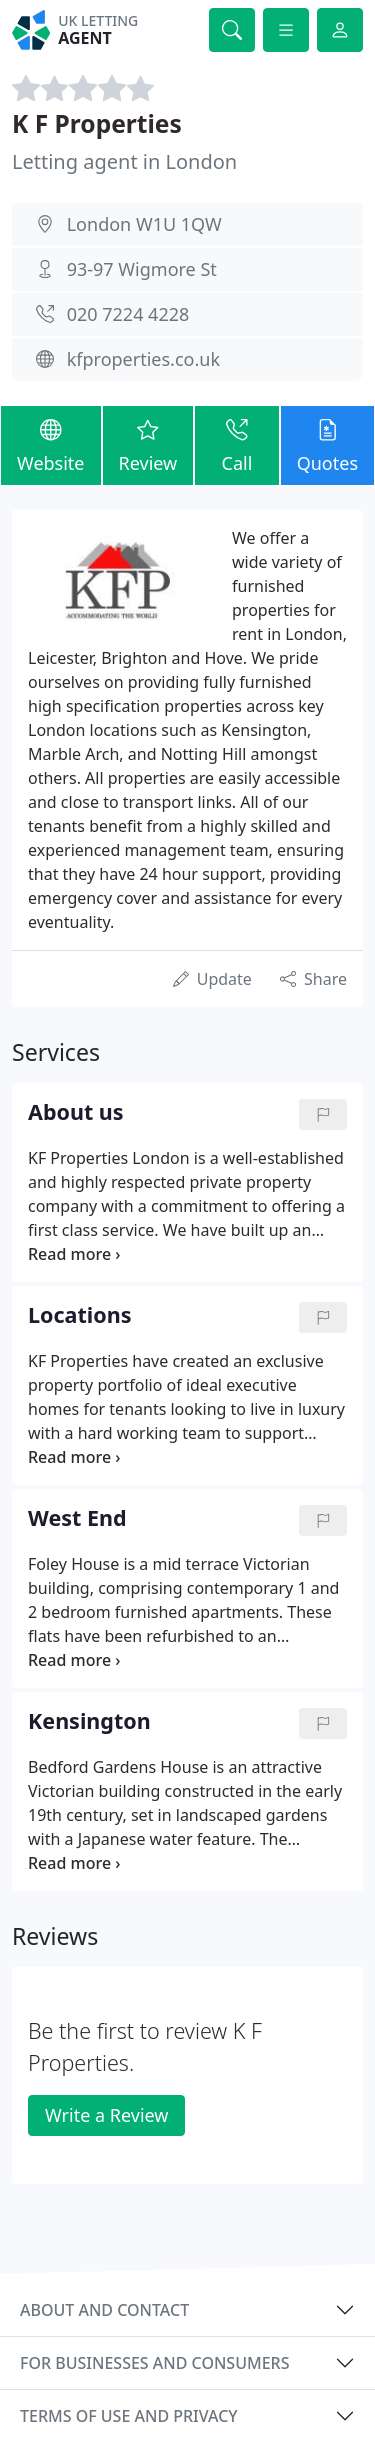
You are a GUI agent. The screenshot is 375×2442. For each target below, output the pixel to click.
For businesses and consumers (154, 2363)
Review (148, 444)
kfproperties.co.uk (143, 359)
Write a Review (106, 2115)
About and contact (104, 2310)
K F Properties (97, 123)
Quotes (327, 444)
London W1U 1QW (144, 224)
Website (51, 444)
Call (236, 444)
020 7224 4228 (128, 314)
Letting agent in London (124, 161)
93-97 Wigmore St (142, 269)
